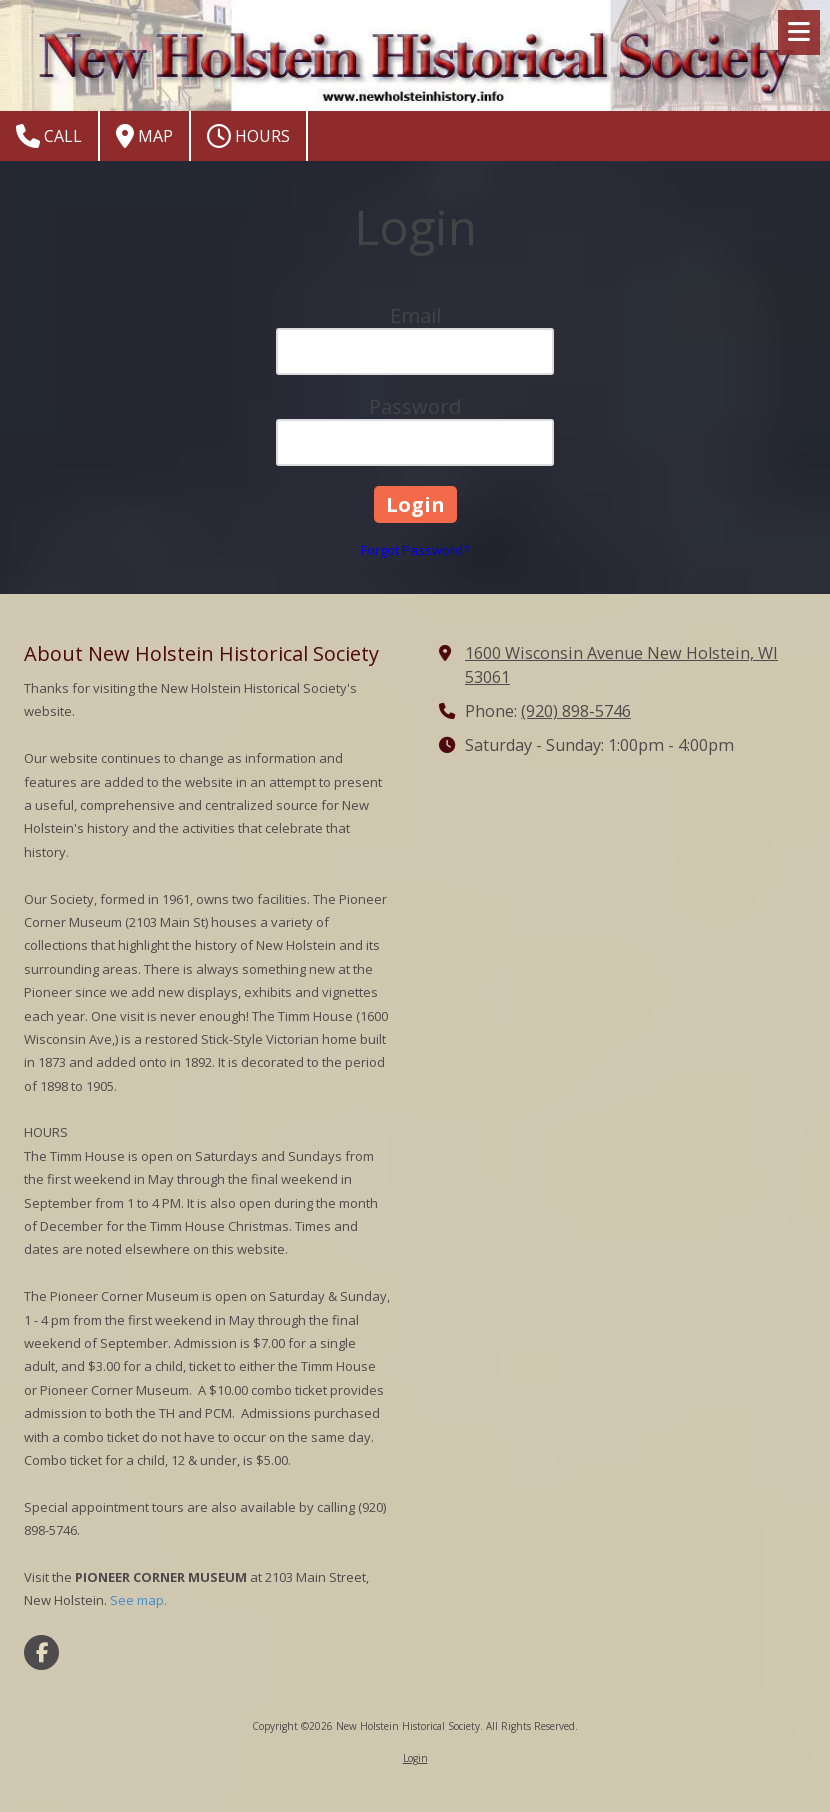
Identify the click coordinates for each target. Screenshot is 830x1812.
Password (415, 406)
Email (415, 315)
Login (415, 1758)
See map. (138, 1600)
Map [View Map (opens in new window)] (144, 136)
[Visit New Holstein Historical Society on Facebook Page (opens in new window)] (41, 1652)
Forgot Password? (415, 550)
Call (49, 136)
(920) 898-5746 (576, 711)
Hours (248, 136)
